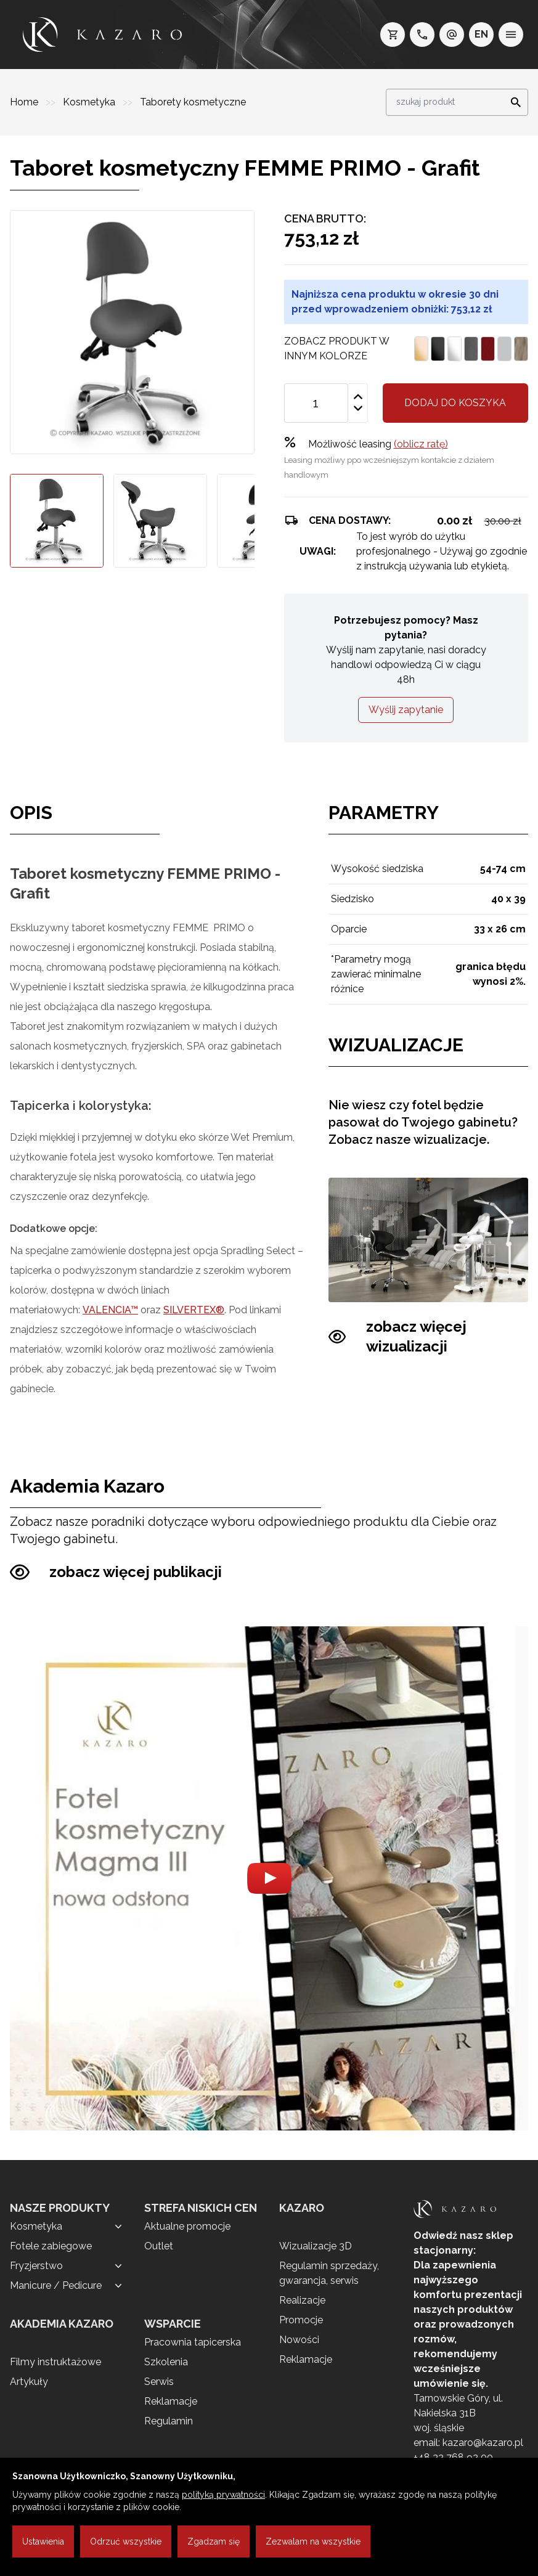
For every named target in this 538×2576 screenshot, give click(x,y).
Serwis (159, 2381)
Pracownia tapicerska (192, 2342)
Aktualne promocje (187, 2226)
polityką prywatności (223, 2495)
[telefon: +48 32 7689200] (422, 34)
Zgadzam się (213, 2541)
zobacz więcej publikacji (116, 1572)
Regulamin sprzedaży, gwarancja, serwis (329, 2273)
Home (25, 102)
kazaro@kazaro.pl (482, 2442)
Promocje (301, 2320)
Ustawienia (43, 2541)
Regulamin (168, 2421)
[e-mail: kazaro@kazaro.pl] (451, 34)
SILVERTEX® (193, 1310)
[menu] (511, 34)
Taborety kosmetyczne (193, 102)
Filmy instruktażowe (55, 2362)
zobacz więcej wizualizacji (397, 1336)
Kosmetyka (90, 102)
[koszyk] (392, 34)
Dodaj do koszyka (455, 403)
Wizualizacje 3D (315, 2246)
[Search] (512, 102)
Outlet (158, 2246)
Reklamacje (170, 2401)
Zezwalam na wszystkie (313, 2541)
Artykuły (29, 2381)
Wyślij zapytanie (406, 709)
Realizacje (302, 2300)
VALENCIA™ (110, 1310)
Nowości (299, 2340)
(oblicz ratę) (421, 444)
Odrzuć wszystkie (125, 2541)
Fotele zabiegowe (51, 2246)
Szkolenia (166, 2362)
